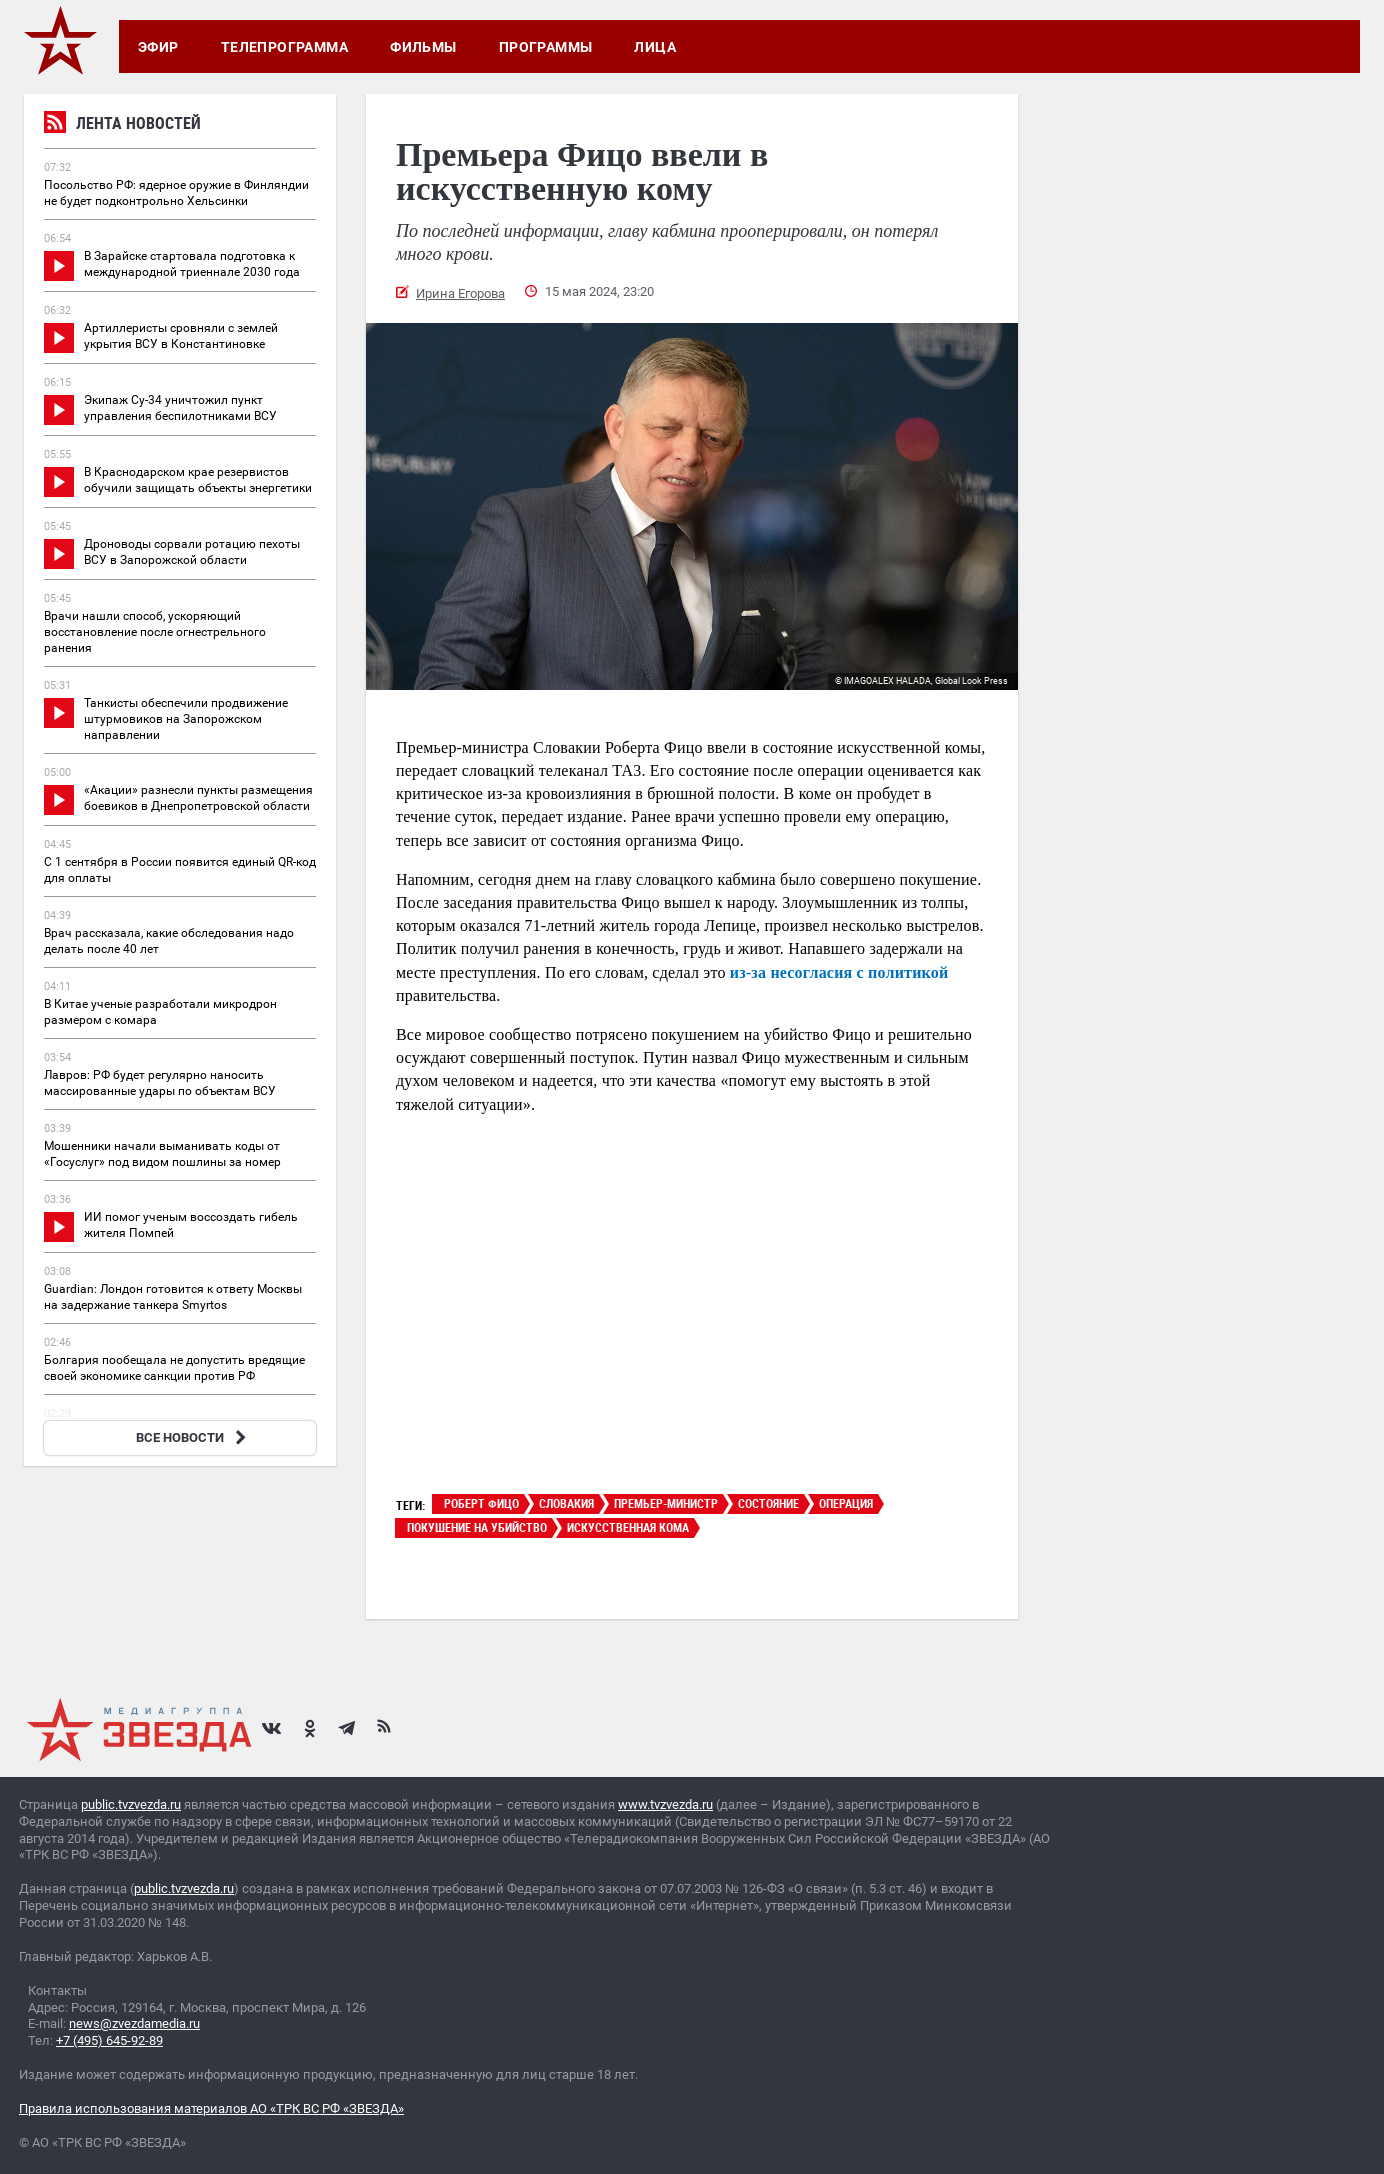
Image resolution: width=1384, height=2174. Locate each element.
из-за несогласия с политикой (839, 972)
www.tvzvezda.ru (665, 1804)
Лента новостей (122, 125)
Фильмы (423, 47)
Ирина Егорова (460, 293)
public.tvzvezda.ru (131, 1804)
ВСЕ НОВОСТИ (193, 1437)
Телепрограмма (284, 47)
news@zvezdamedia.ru (134, 2023)
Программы (546, 47)
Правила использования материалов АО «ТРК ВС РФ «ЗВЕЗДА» (211, 2108)
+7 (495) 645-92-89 (109, 2040)
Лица (655, 47)
